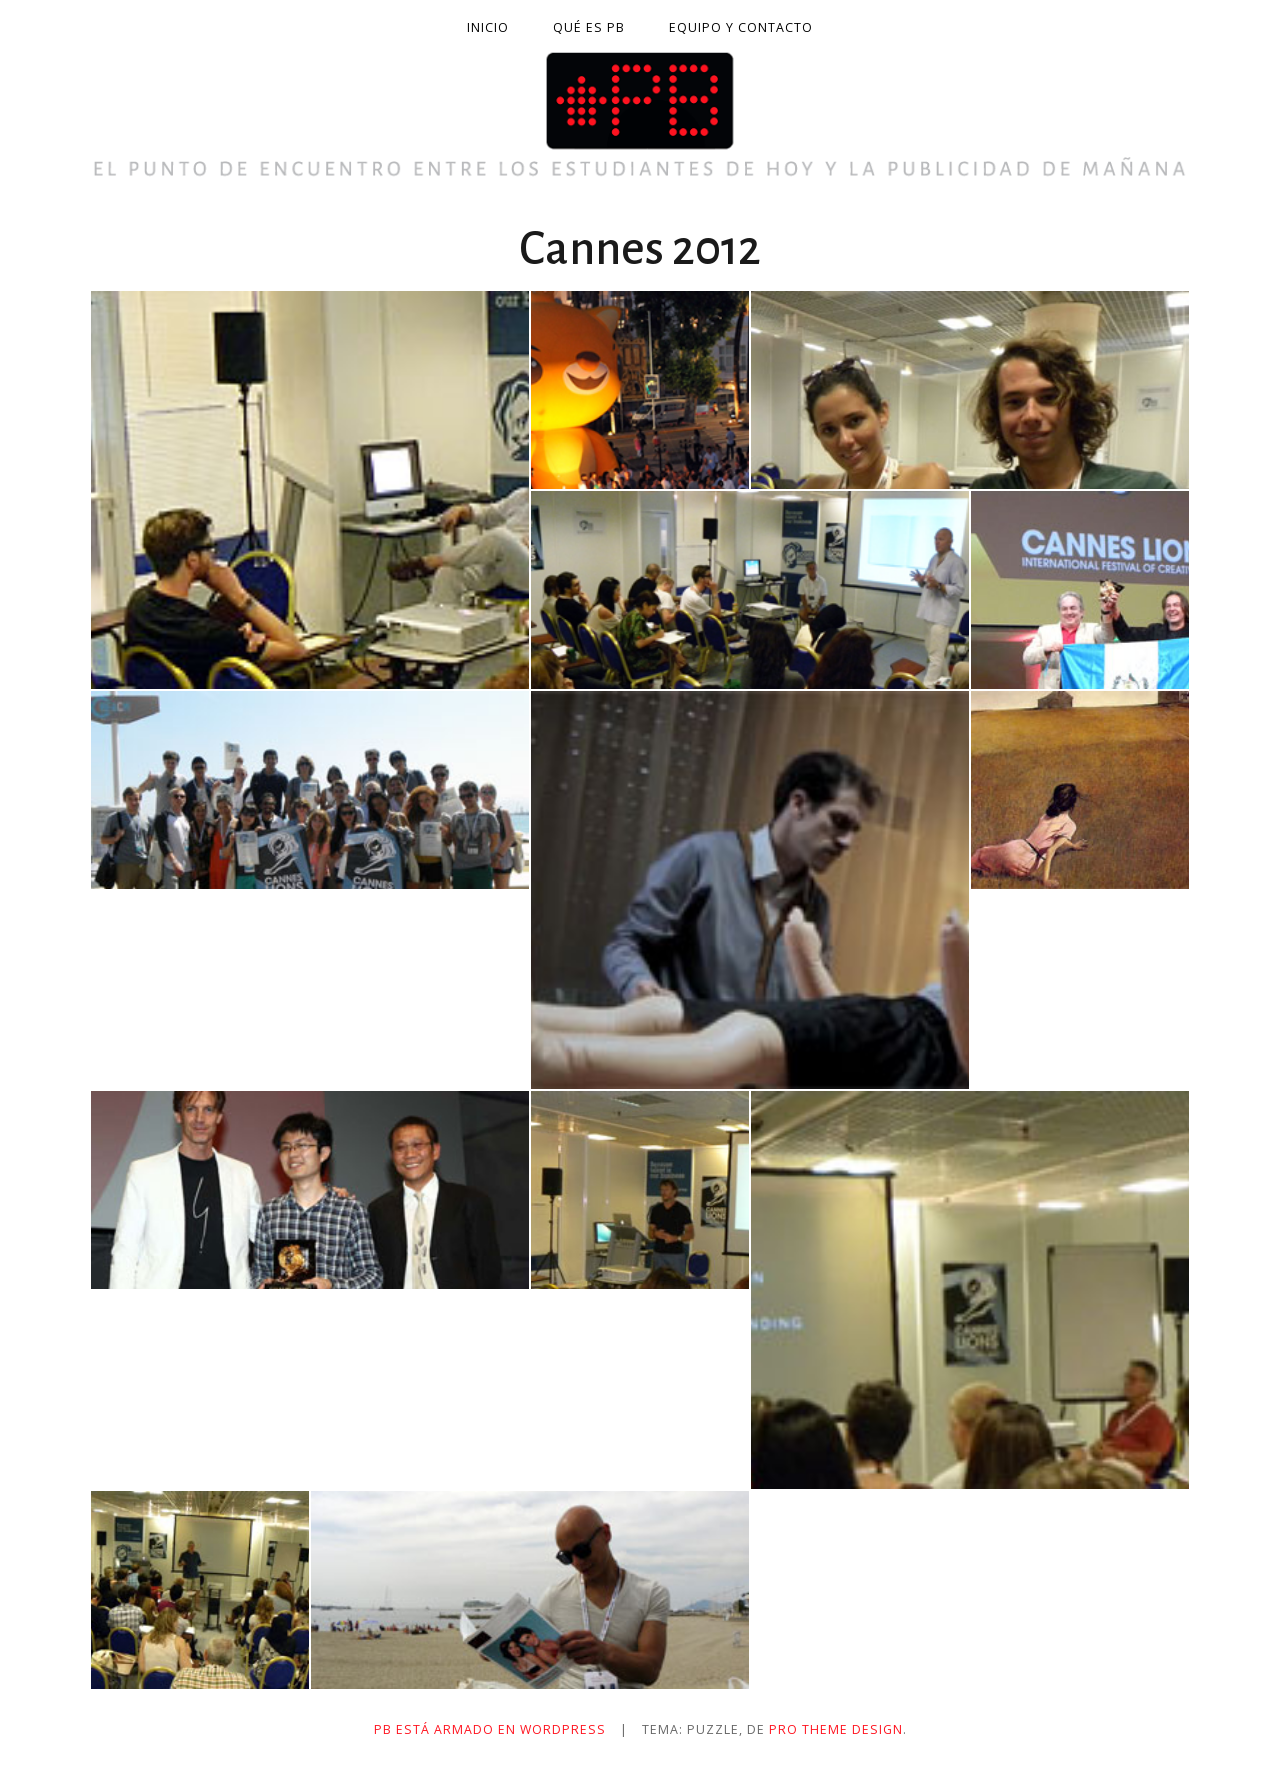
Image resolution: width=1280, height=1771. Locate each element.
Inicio (488, 27)
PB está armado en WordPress (490, 1729)
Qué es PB (589, 27)
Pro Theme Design (836, 1729)
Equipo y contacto (741, 27)
